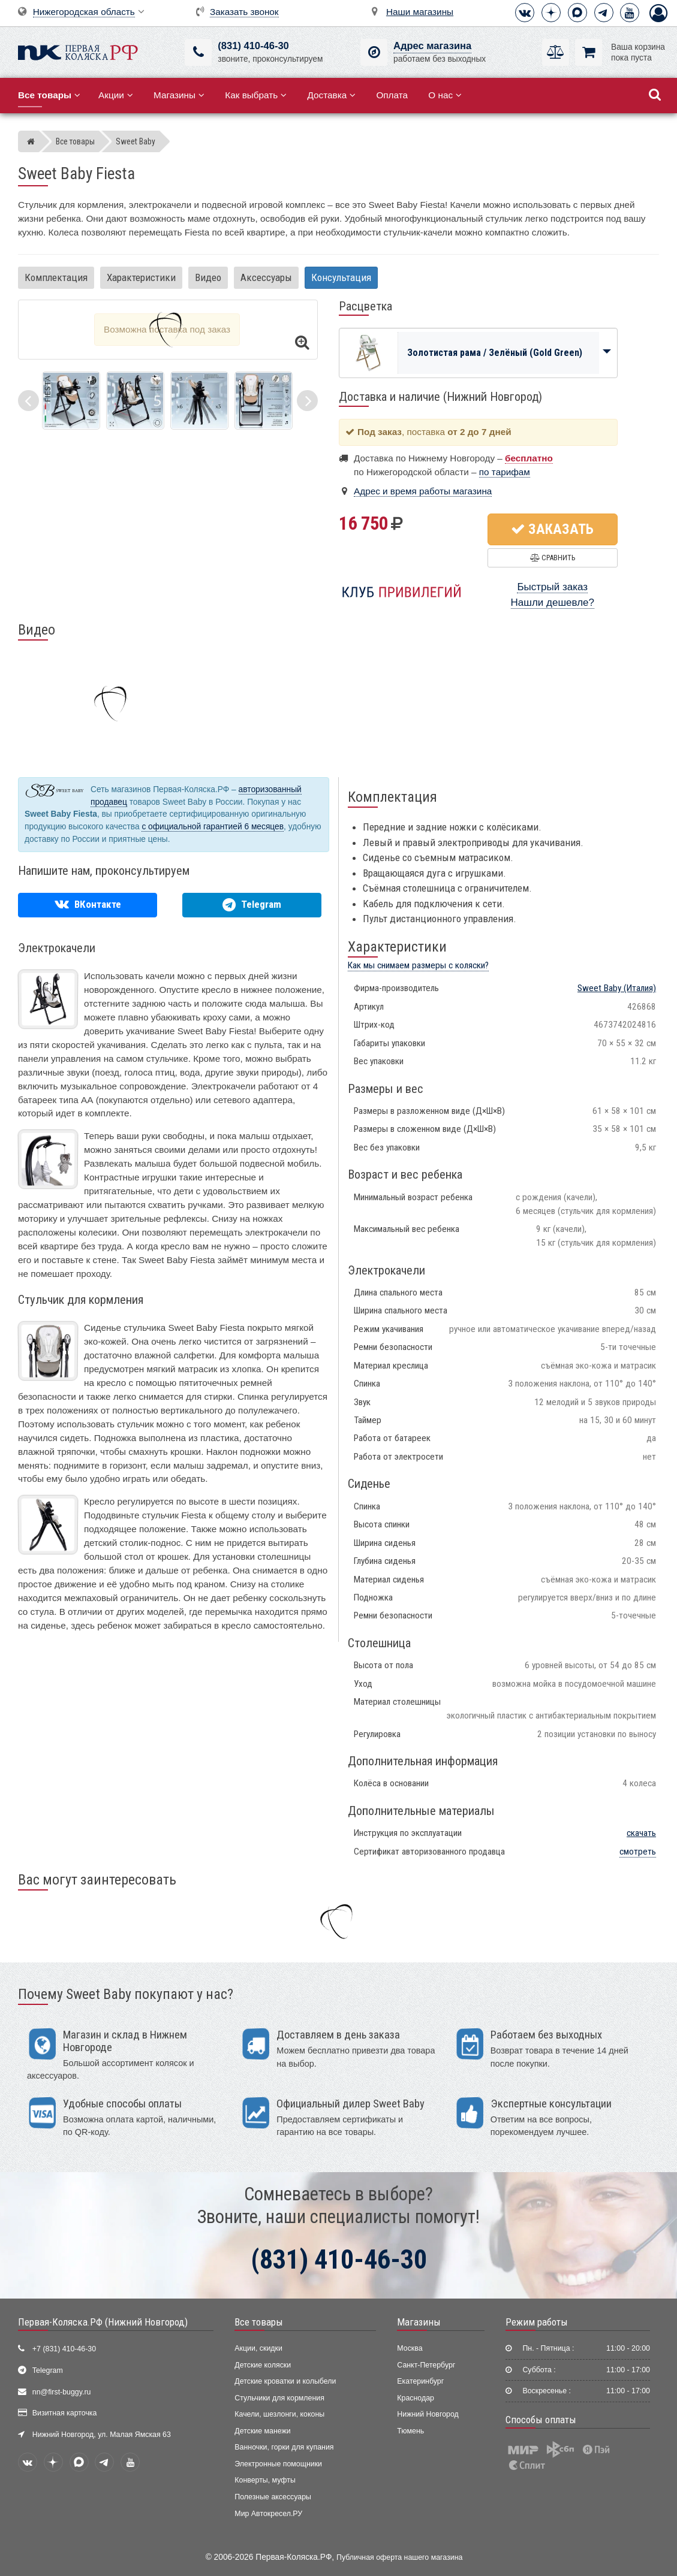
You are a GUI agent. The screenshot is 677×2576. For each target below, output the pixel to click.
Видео (208, 277)
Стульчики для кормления (279, 2398)
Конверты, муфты (264, 2480)
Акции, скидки (258, 2348)
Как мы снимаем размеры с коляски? (418, 965)
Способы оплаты (541, 2420)
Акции (115, 95)
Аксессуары (266, 277)
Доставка (331, 95)
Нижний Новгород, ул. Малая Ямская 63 (101, 2434)
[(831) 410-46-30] (198, 52)
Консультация (341, 277)
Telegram (47, 2370)
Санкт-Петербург (426, 2365)
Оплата (392, 95)
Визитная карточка (64, 2413)
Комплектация (56, 277)
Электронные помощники (278, 2464)
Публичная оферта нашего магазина (399, 2557)
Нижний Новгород (427, 2414)
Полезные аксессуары (272, 2497)
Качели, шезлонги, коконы (279, 2414)
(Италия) (616, 988)
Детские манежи (262, 2431)
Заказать (552, 529)
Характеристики (141, 277)
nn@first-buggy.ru (61, 2392)
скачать (641, 1833)
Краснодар (415, 2398)
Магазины (179, 95)
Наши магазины (419, 12)
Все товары (258, 2322)
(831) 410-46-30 (253, 46)
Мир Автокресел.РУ (268, 2513)
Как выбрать (256, 95)
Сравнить (552, 557)
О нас (445, 95)
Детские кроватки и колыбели (285, 2381)
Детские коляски (262, 2365)
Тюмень (410, 2431)
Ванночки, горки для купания (283, 2447)
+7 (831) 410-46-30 (64, 2349)
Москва (409, 2348)
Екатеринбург (420, 2381)
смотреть (637, 1851)
